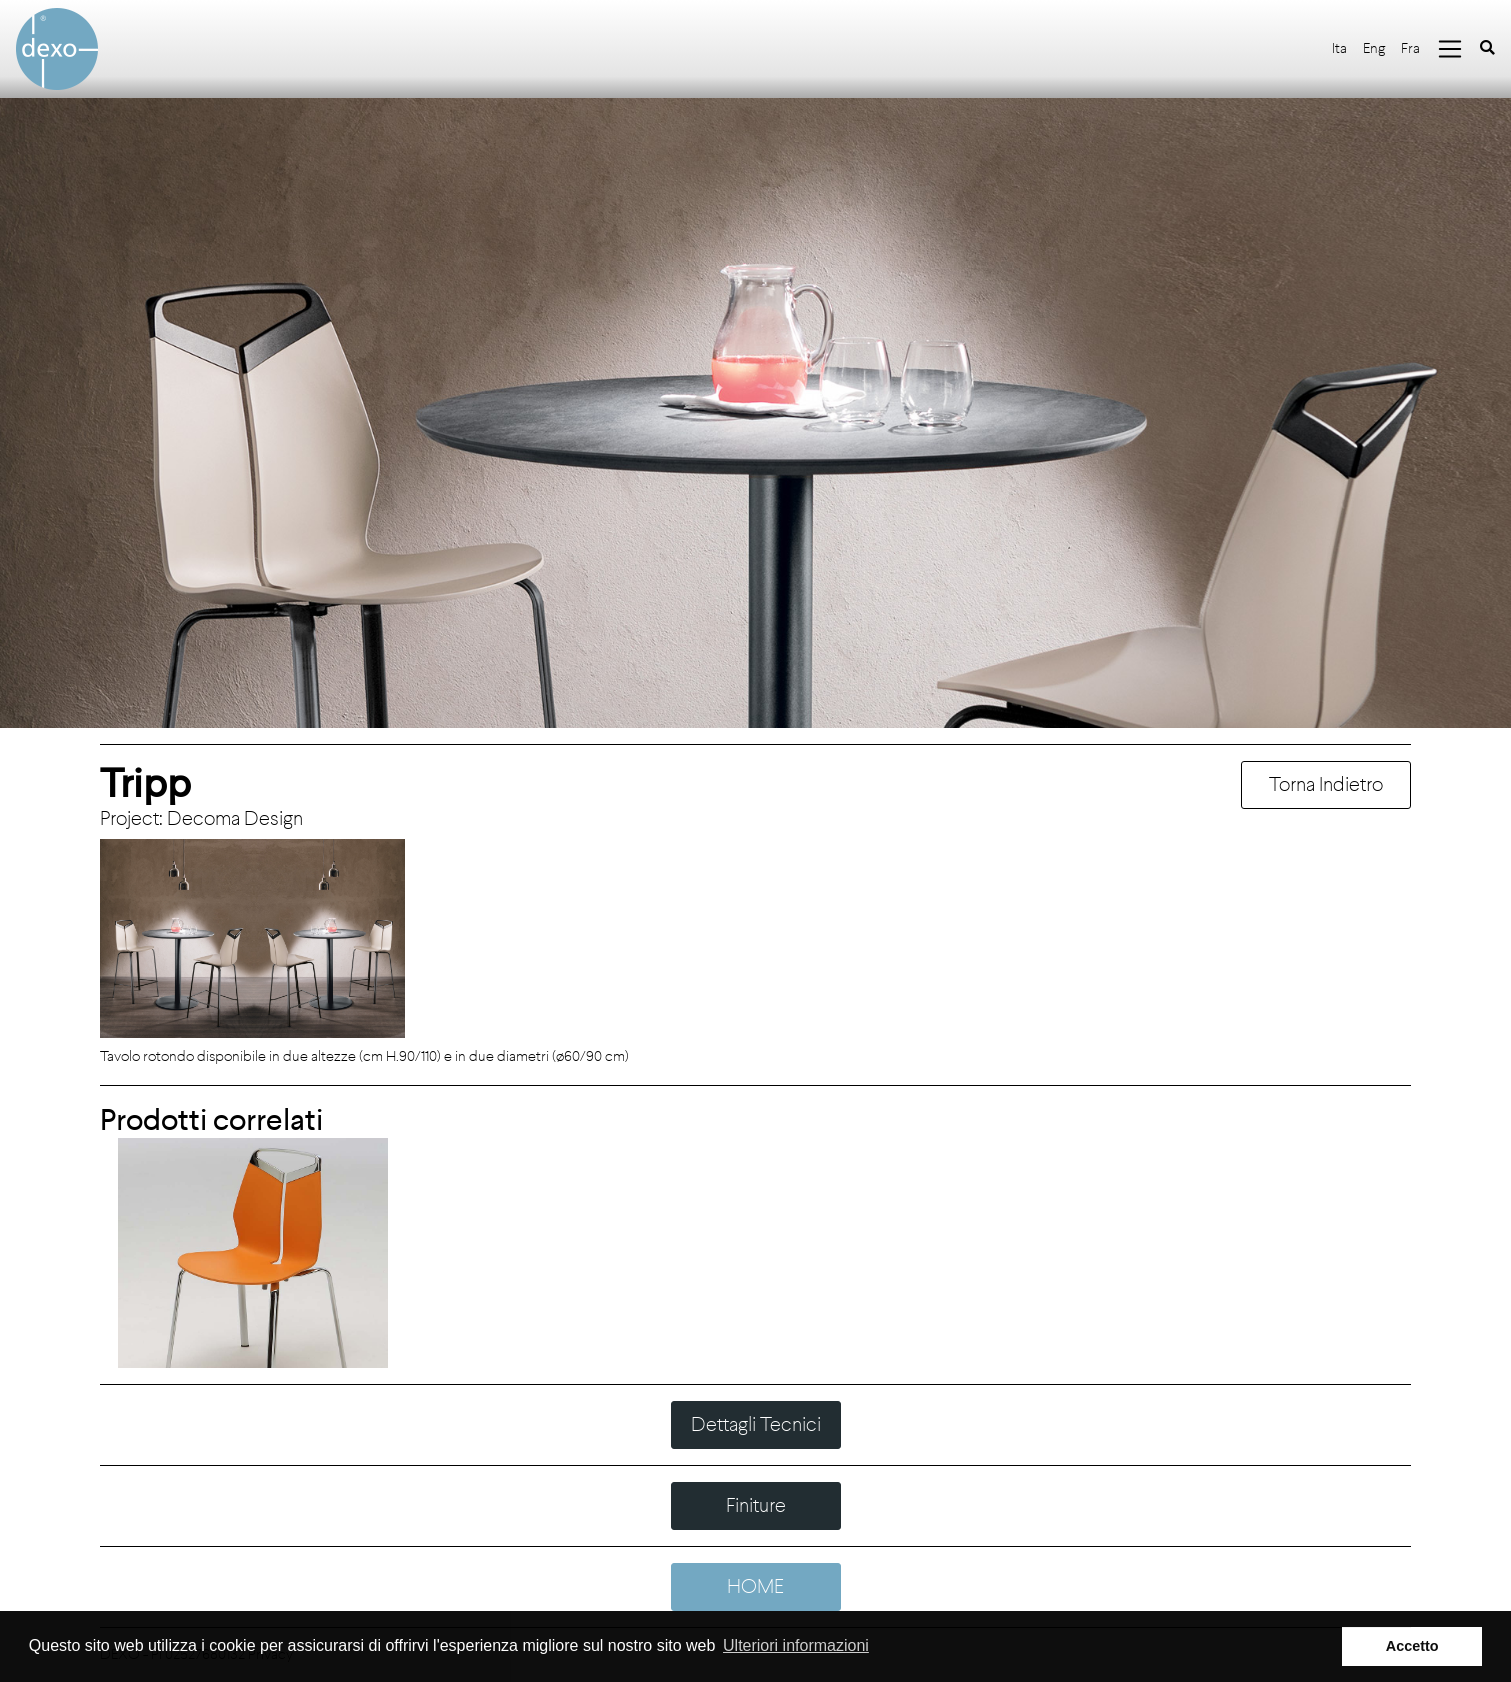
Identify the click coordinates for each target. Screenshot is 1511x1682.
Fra (1410, 48)
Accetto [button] (1412, 1646)
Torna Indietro (1326, 784)
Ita (1339, 48)
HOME (755, 1586)
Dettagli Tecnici (756, 1424)
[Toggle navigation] (1450, 49)
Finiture (756, 1505)
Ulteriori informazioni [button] (796, 1645)
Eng (1374, 48)
